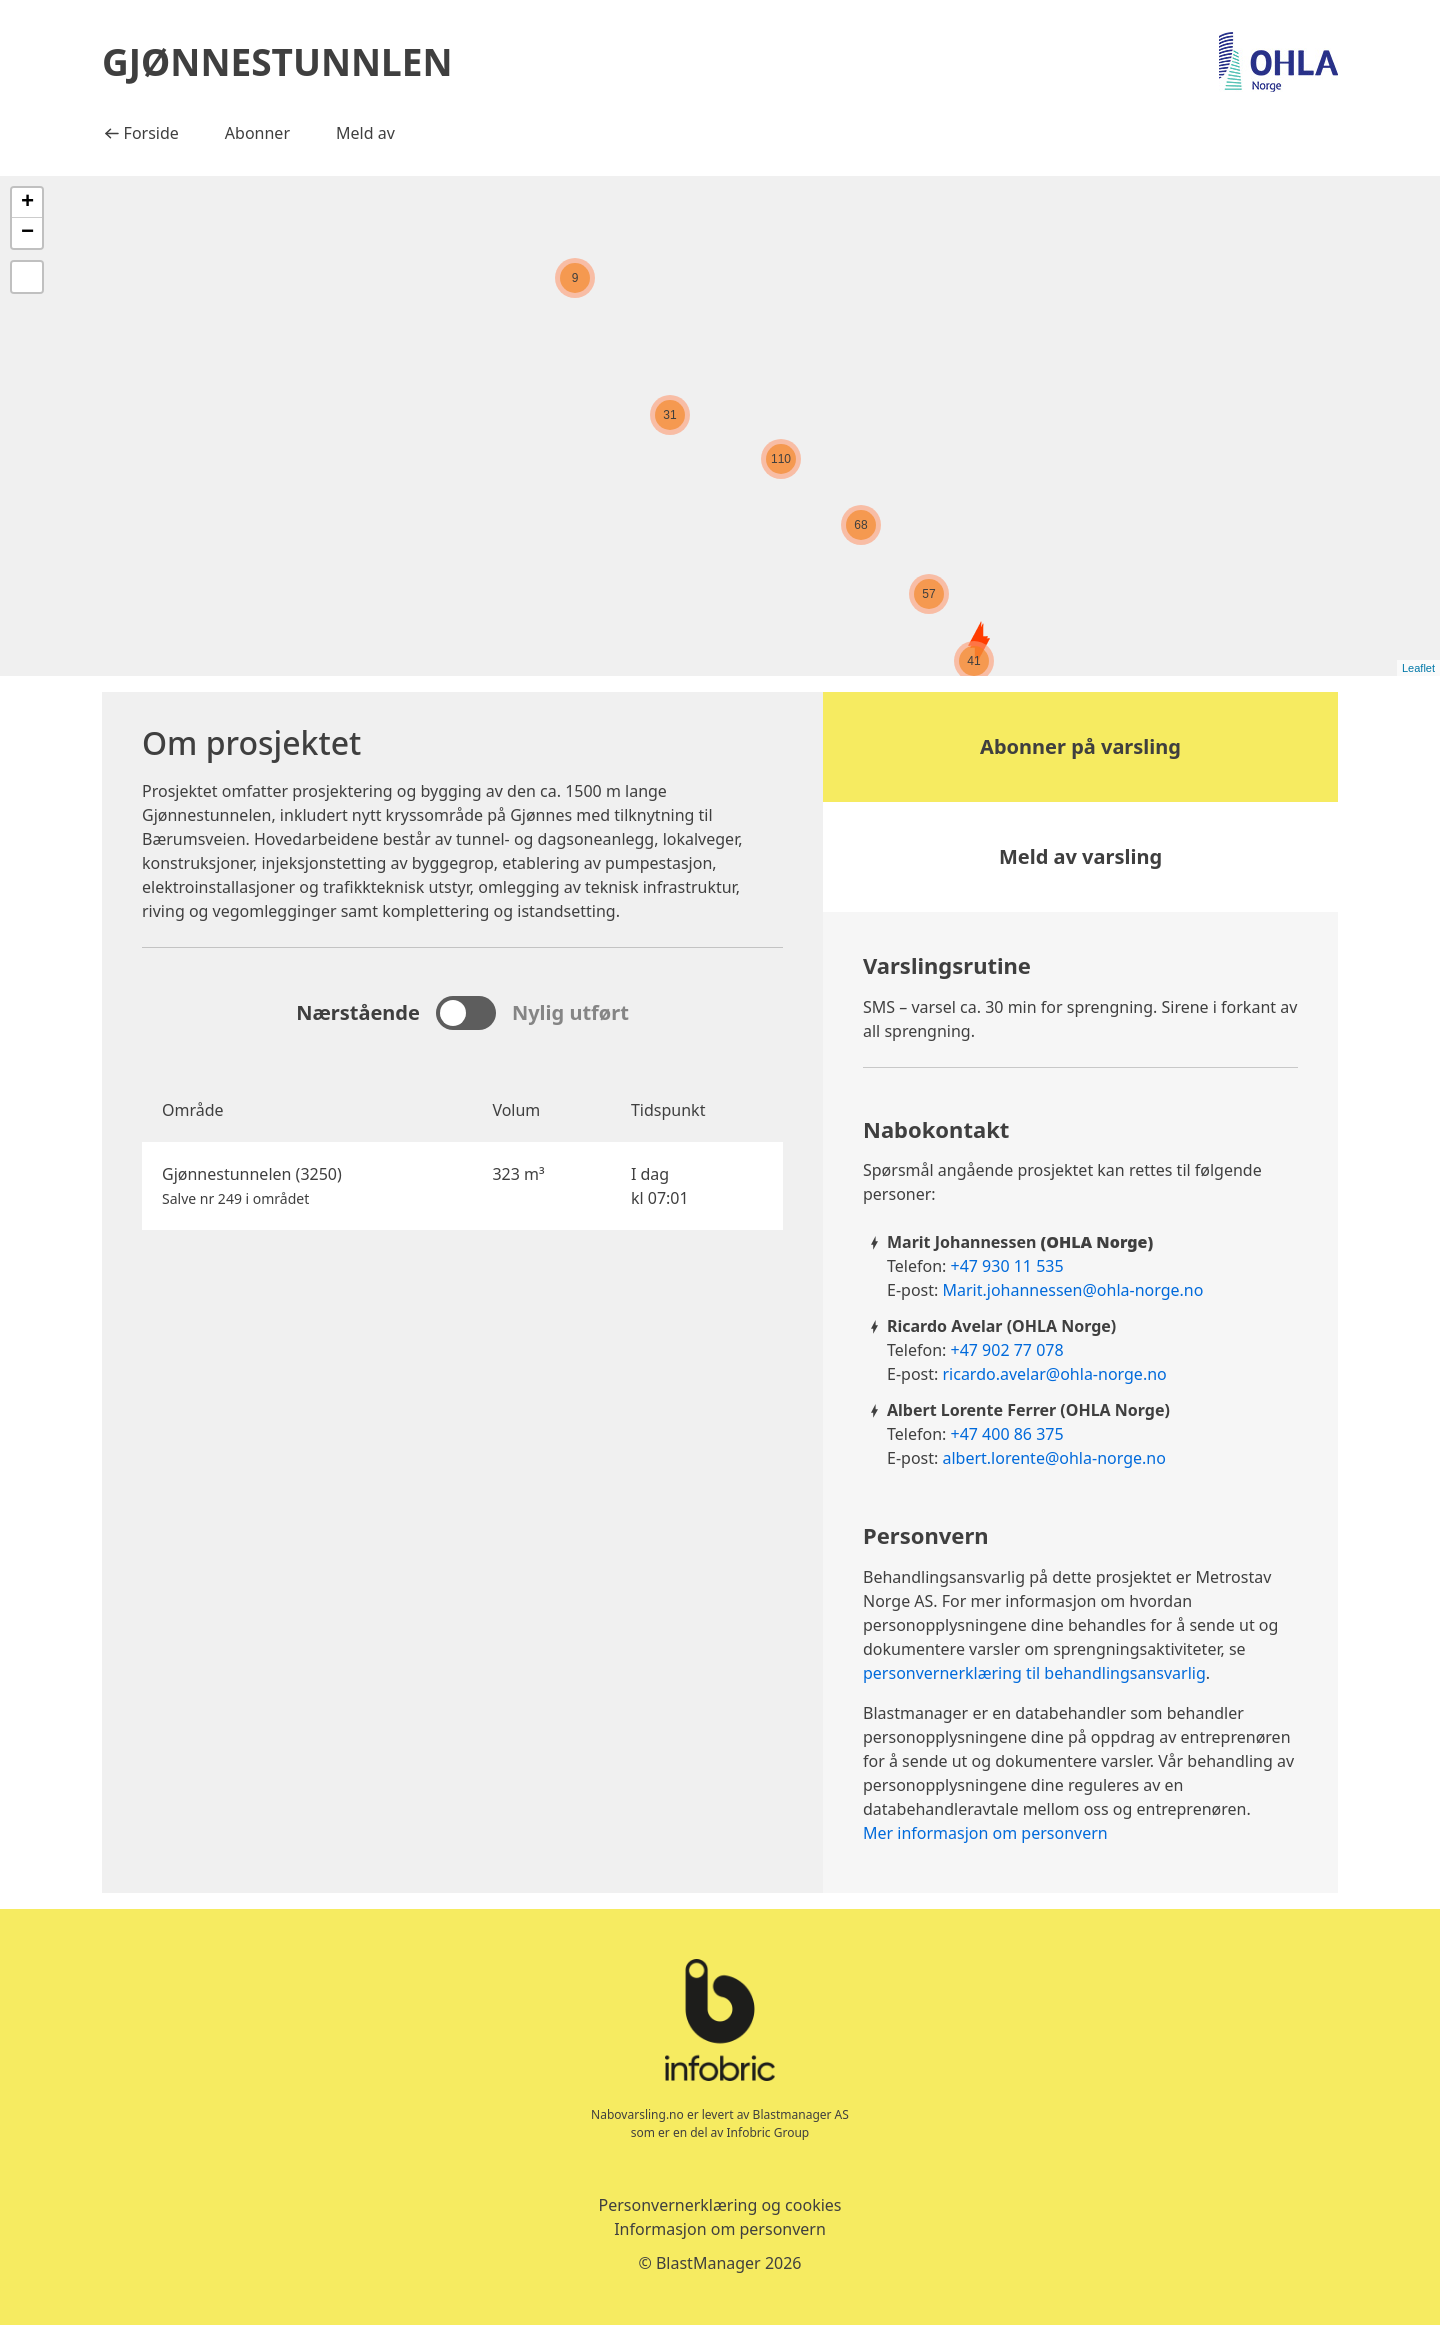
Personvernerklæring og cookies (719, 2205)
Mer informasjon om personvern (985, 1833)
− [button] (27, 233)
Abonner (257, 133)
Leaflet (1418, 668)
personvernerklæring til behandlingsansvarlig (1034, 1673)
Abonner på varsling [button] (1080, 746)
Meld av (365, 133)
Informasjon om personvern (720, 2229)
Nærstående (358, 1012)
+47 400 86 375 (1006, 1434)
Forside (147, 132)
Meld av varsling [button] (1080, 856)
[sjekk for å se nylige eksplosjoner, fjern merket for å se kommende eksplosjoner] (466, 1013)
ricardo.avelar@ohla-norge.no (1054, 1374)
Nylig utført (570, 1012)
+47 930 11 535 (1006, 1266)
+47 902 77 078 (1006, 1350)
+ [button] (27, 203)
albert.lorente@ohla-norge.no (1053, 1458)
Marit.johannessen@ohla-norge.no (1072, 1290)
